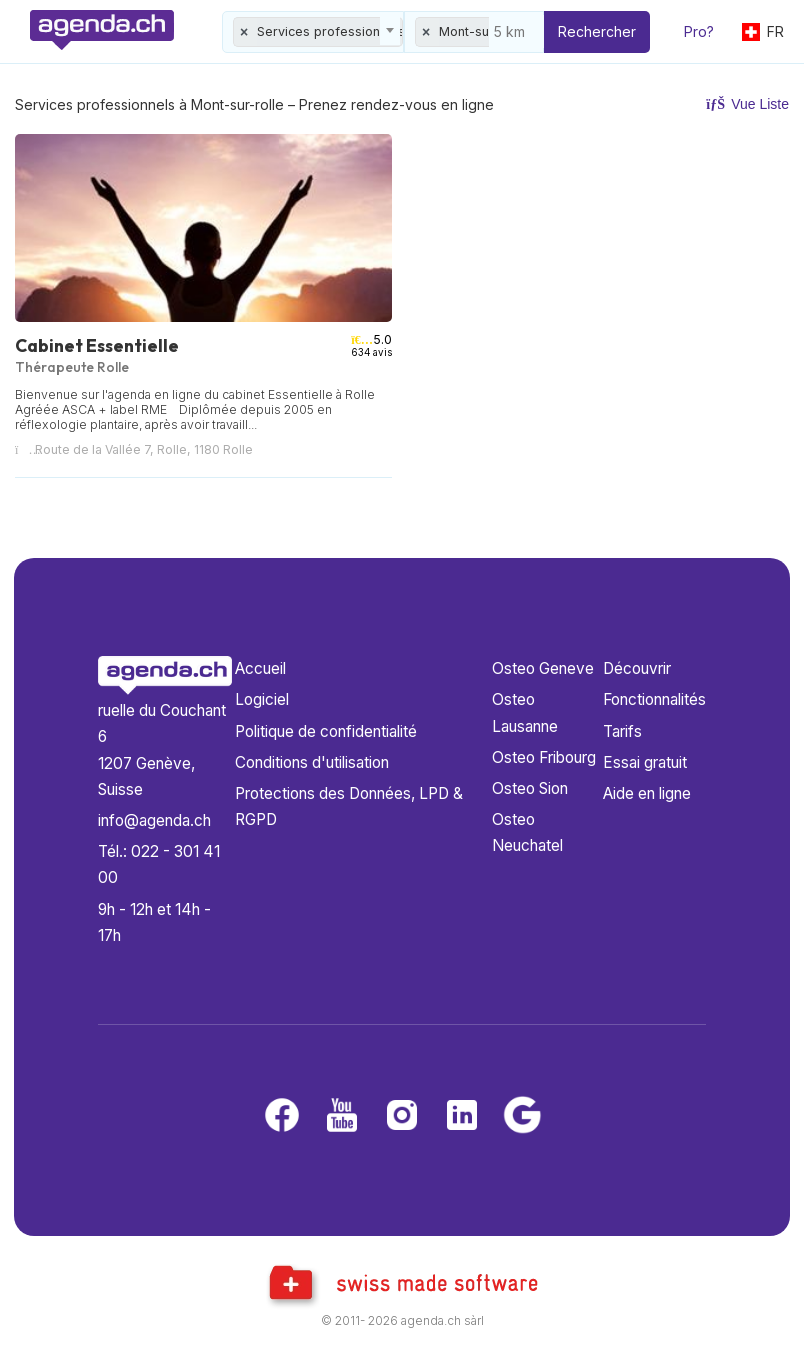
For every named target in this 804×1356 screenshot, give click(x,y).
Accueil (260, 668)
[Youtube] (342, 1116)
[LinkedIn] (462, 1116)
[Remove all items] (245, 32)
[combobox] (313, 32)
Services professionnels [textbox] (330, 31)
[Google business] (522, 1116)
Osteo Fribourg (544, 757)
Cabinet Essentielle (97, 345)
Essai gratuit (645, 762)
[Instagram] (402, 1116)
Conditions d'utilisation (312, 762)
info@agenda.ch (154, 820)
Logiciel (262, 699)
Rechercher (597, 31)
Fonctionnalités (654, 699)
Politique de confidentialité (326, 731)
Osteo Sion (530, 788)
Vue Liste (747, 104)
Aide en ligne (647, 793)
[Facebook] (282, 1116)
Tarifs (622, 731)
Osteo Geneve (543, 668)
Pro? (699, 31)
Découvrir (637, 668)
